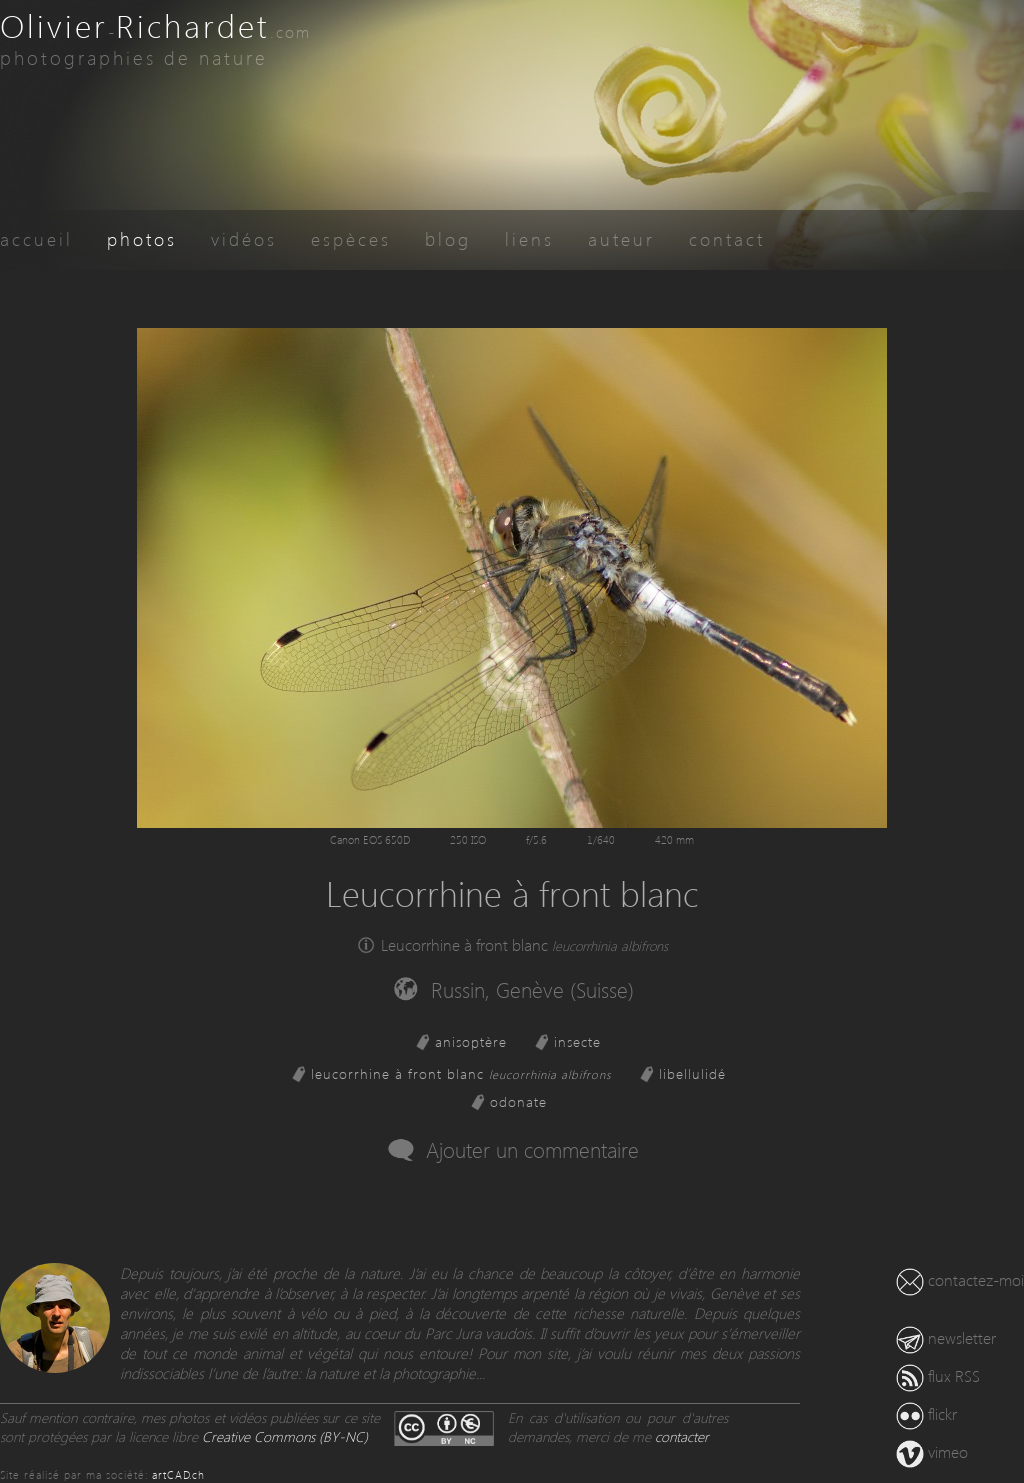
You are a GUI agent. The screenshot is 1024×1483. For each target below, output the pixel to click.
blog (448, 238)
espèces (351, 238)
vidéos (244, 238)
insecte (577, 1041)
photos (142, 238)
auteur (621, 238)
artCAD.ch (178, 1474)
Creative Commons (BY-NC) (285, 1436)
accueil (36, 238)
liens (529, 238)
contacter (682, 1436)
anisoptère (471, 1041)
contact (727, 238)
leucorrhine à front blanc (461, 1073)
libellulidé (692, 1073)
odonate (518, 1101)
